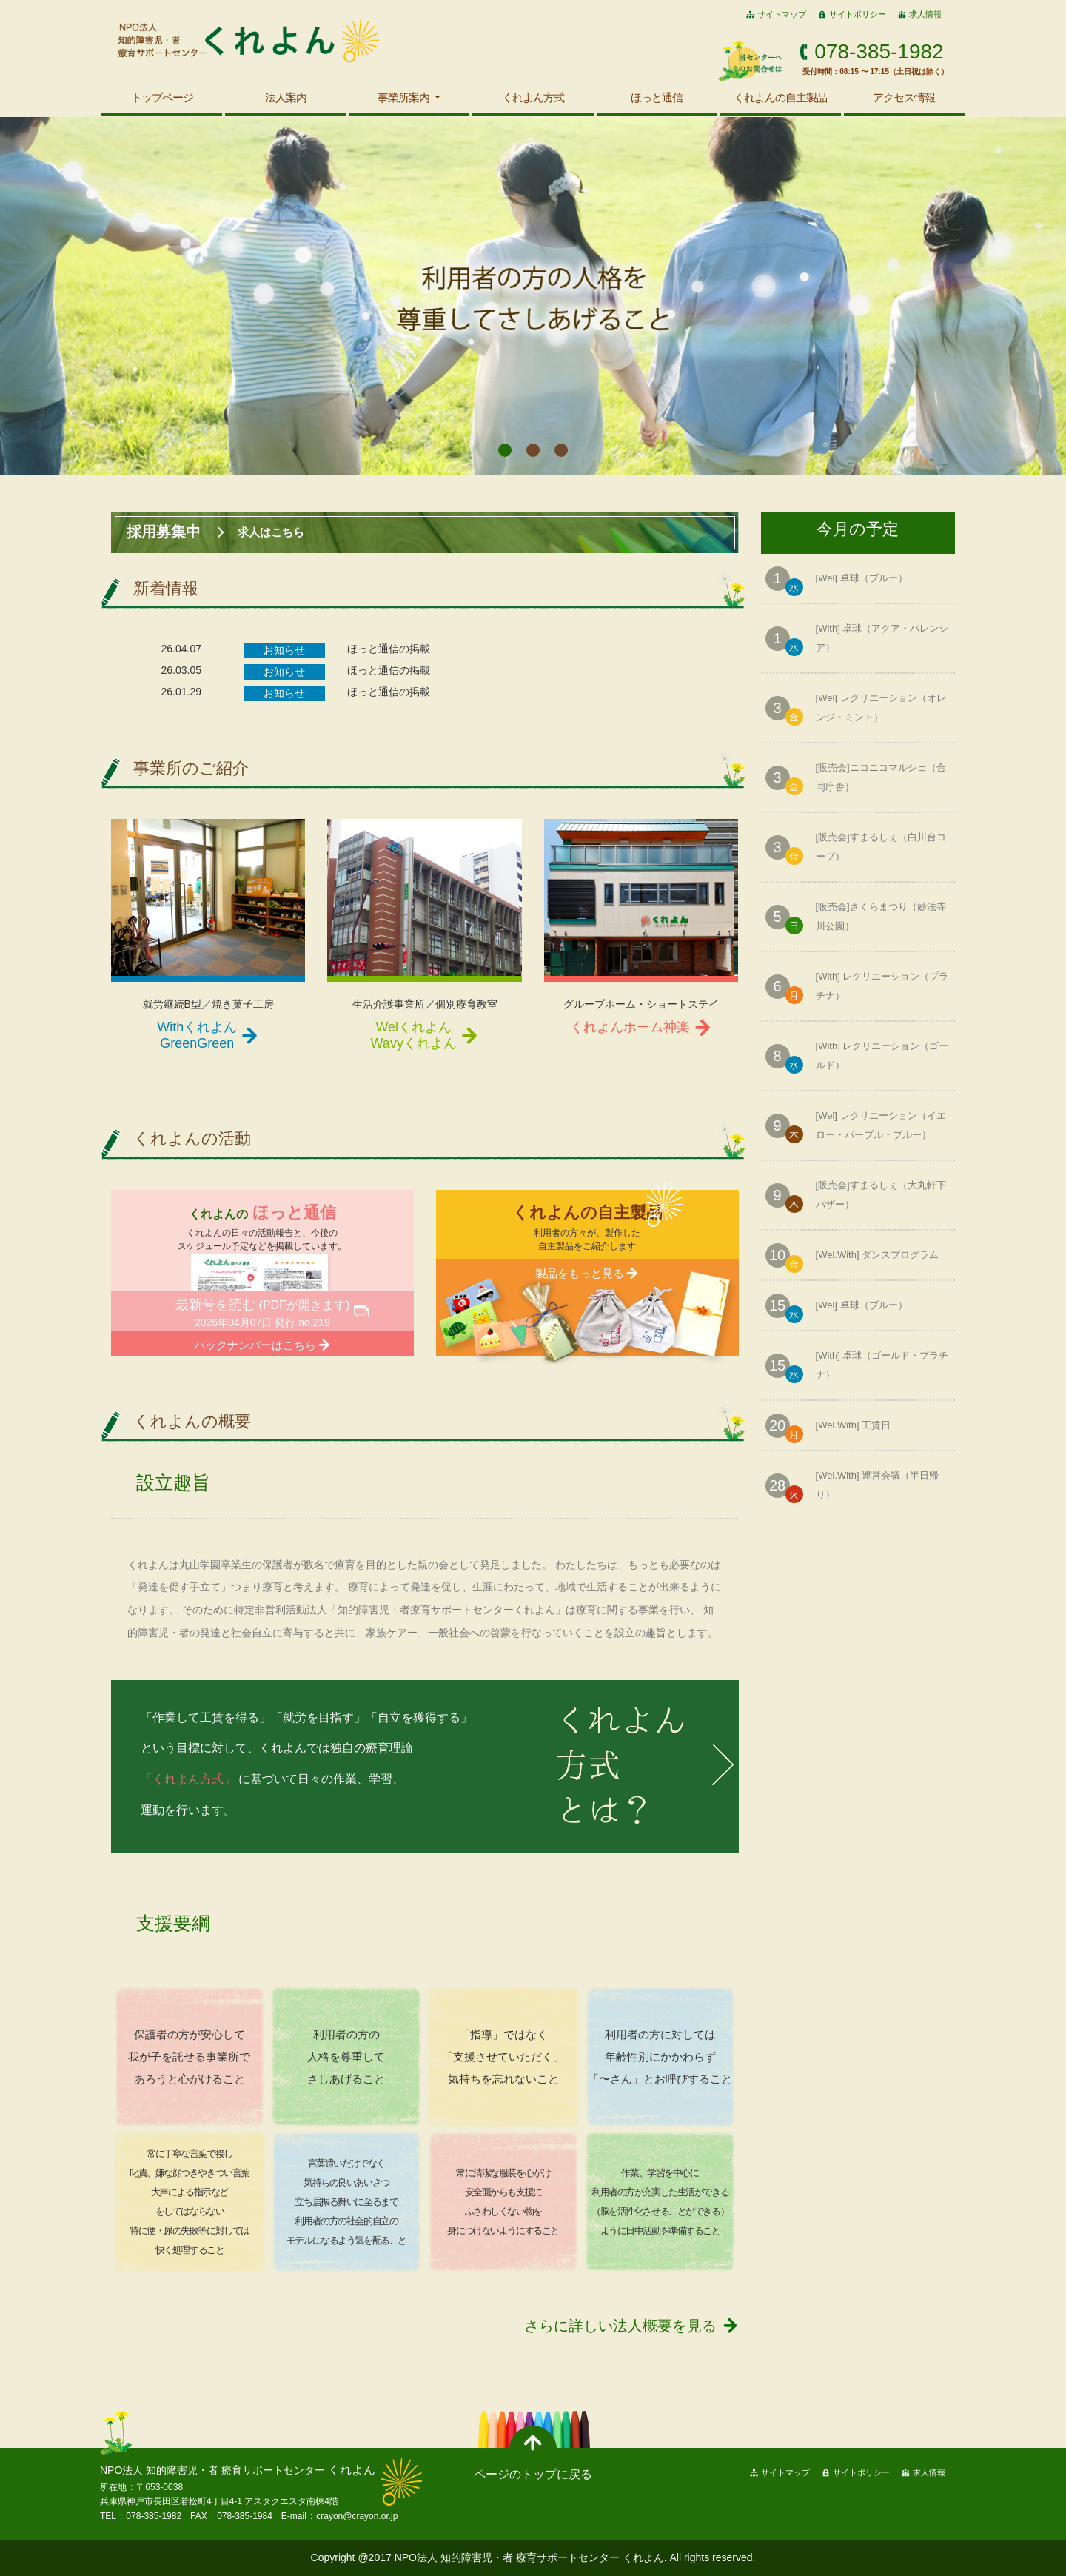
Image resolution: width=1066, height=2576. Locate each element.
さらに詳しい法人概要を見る (620, 2326)
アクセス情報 (904, 97)
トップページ (162, 97)
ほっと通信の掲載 (388, 649)
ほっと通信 (657, 97)
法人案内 (285, 97)
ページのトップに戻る (533, 2474)
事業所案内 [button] (405, 97)
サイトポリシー (857, 14)
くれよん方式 (533, 97)
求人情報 (925, 14)
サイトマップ (781, 14)
